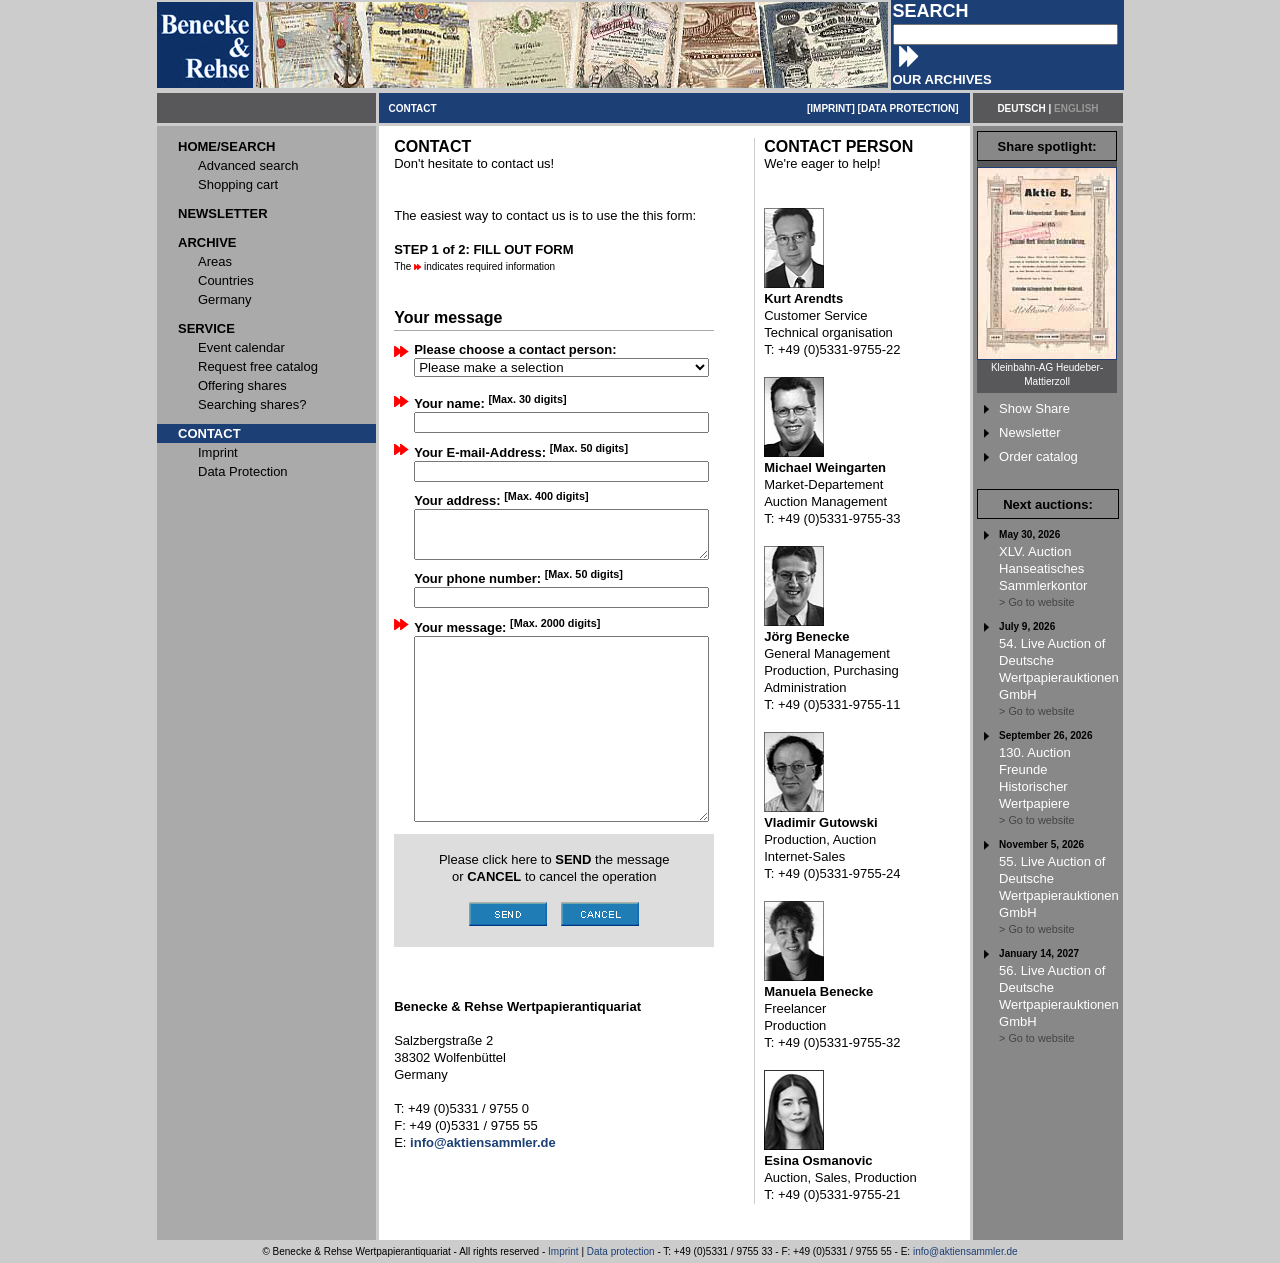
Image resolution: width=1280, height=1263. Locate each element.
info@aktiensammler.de (965, 1251)
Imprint (563, 1251)
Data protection (621, 1251)
